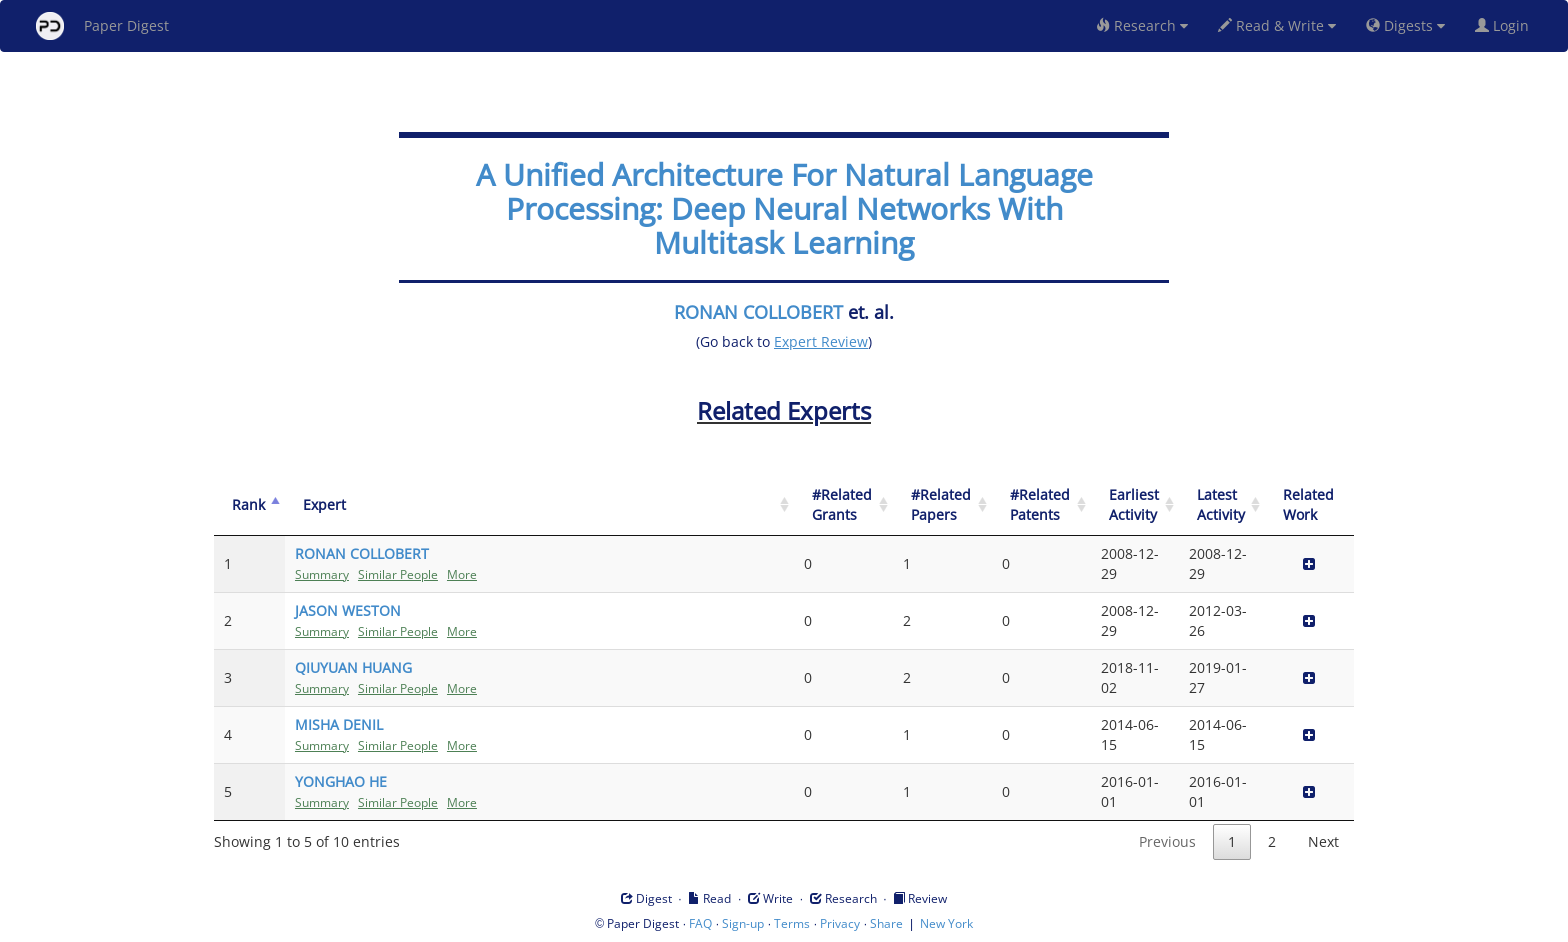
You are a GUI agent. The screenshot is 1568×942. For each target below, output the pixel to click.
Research (1142, 25)
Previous (1167, 841)
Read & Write (1277, 25)
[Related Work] (1309, 505)
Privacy (840, 923)
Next (1323, 841)
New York (946, 923)
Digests (1405, 25)
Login (1506, 25)
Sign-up (743, 923)
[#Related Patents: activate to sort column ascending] (1041, 505)
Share (886, 923)
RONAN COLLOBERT (758, 312)
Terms (792, 923)
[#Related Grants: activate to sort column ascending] (843, 505)
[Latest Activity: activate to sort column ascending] (1222, 505)
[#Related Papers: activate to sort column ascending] (942, 505)
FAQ (700, 923)
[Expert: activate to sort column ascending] (539, 505)
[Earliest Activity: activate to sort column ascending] (1135, 505)
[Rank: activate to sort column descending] (249, 505)
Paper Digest (102, 26)
